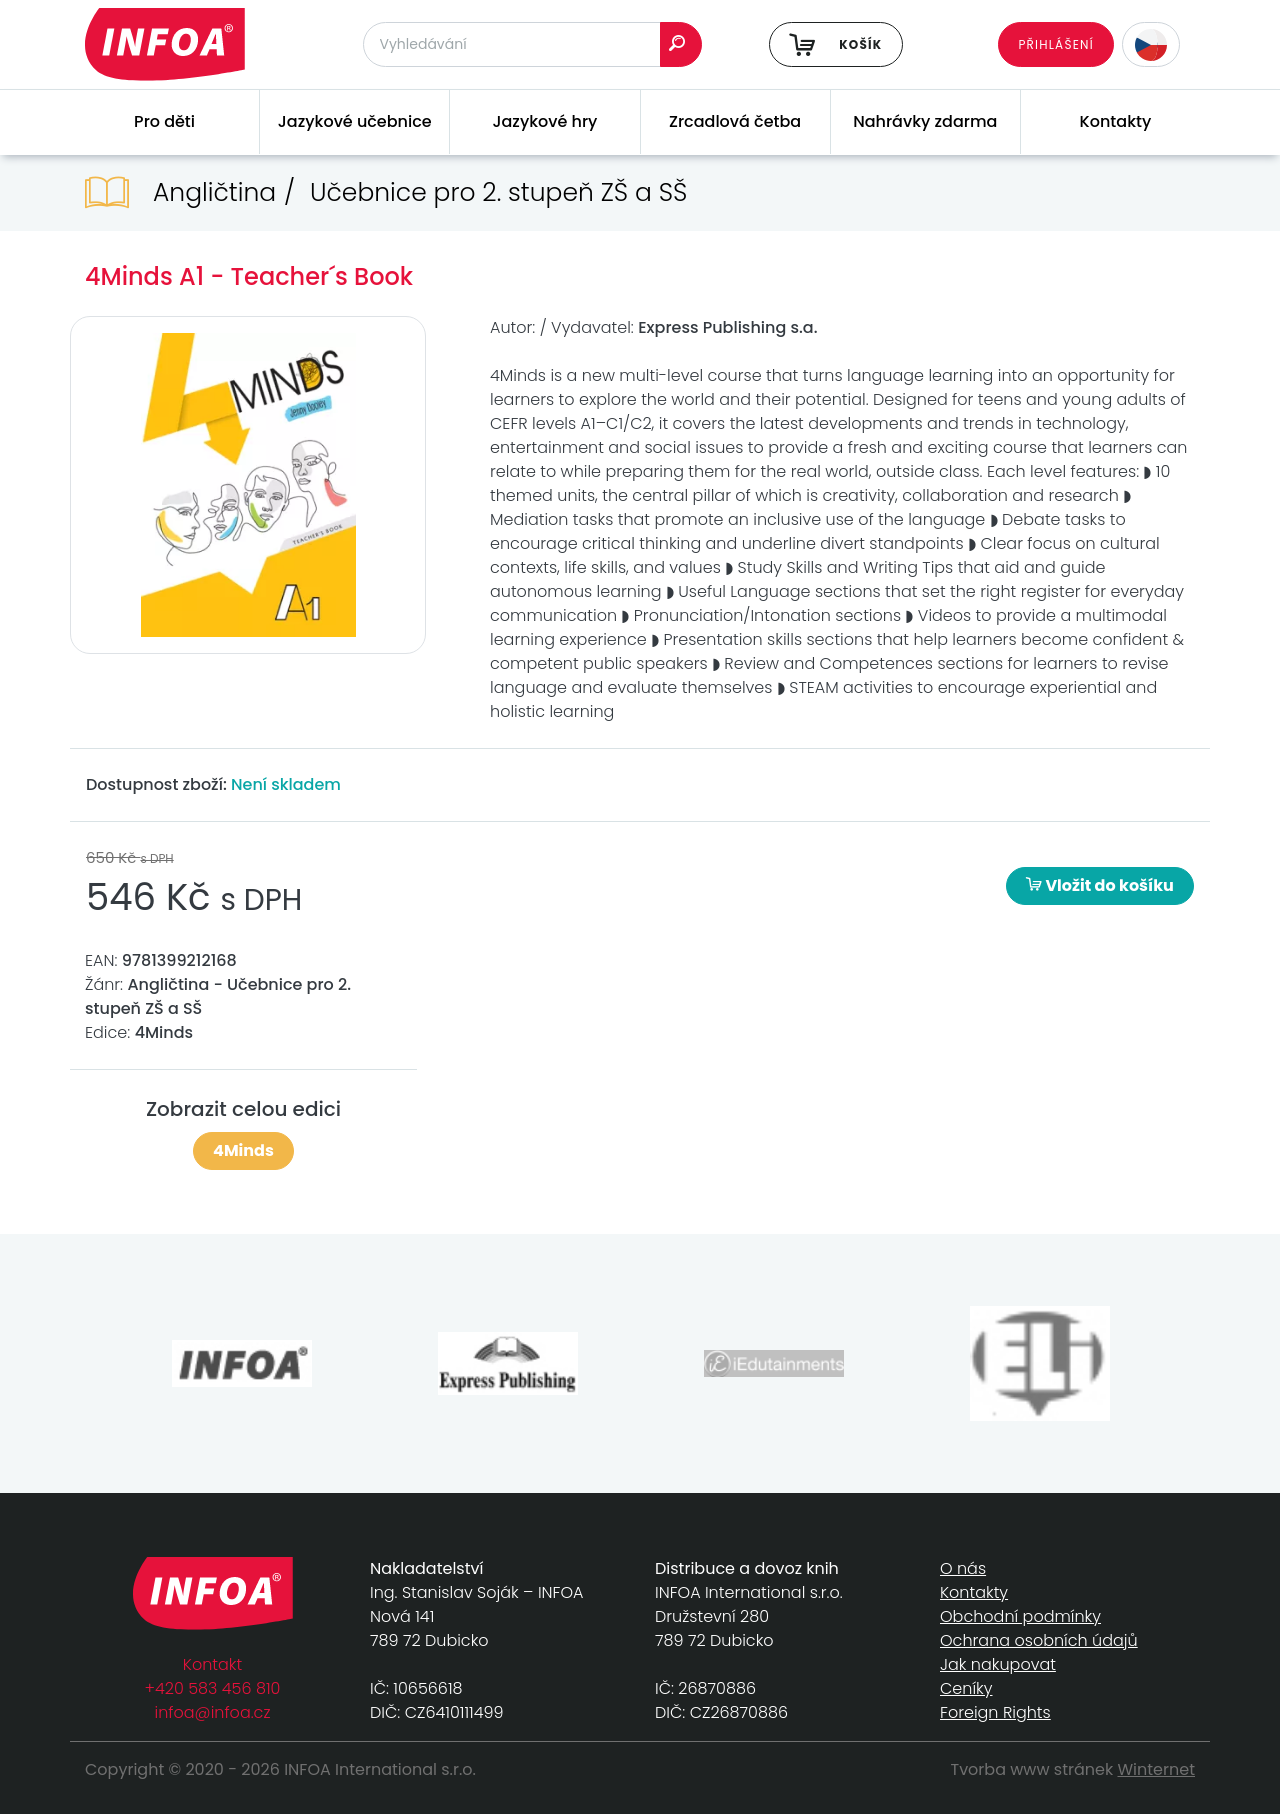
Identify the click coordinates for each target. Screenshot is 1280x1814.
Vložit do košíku (1100, 885)
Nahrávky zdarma (925, 121)
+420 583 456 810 (213, 1688)
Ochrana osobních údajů (1039, 1640)
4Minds (243, 1150)
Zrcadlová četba (735, 121)
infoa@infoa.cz (213, 1712)
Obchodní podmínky (1020, 1616)
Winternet (1157, 1769)
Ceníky (966, 1688)
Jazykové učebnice (355, 121)
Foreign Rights (995, 1712)
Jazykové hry (544, 121)
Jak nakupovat (998, 1664)
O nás (963, 1568)
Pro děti (164, 121)
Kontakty (1116, 121)
